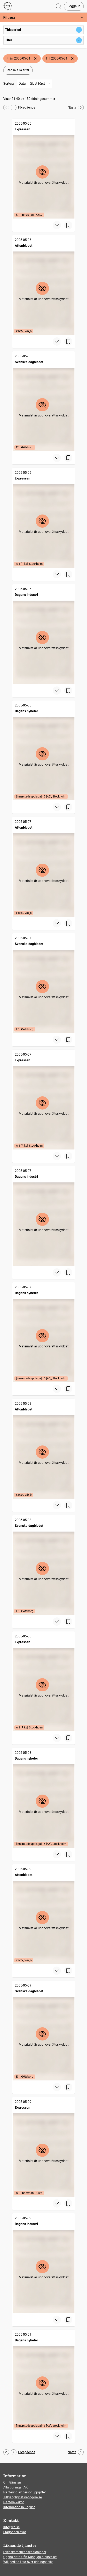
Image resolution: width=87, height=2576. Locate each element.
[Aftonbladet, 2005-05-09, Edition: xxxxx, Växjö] (43, 1914)
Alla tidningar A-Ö (16, 2487)
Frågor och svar (14, 2532)
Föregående (23, 107)
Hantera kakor (13, 2502)
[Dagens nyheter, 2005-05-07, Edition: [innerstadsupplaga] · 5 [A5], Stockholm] (43, 1332)
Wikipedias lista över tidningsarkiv (28, 2562)
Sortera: (9, 83)
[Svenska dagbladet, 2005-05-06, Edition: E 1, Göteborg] (43, 401)
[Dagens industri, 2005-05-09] (43, 2263)
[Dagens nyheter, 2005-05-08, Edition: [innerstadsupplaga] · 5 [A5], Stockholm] (43, 1798)
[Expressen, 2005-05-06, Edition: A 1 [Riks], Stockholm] (43, 518)
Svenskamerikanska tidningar (24, 2552)
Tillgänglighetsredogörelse (22, 2497)
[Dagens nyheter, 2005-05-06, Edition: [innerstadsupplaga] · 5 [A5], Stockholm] (43, 750)
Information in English (19, 2507)
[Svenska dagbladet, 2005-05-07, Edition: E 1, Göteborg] (43, 983)
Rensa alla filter (18, 70)
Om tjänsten (12, 2482)
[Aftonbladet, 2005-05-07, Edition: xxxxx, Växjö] (43, 867)
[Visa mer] (57, 225)
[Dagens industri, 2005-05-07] (43, 1216)
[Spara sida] (68, 225)
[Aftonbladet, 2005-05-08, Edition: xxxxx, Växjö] (43, 1449)
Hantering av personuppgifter (24, 2492)
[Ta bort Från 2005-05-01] (35, 58)
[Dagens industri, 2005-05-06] (43, 634)
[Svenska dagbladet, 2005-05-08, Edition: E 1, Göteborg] (43, 1565)
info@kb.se (11, 2527)
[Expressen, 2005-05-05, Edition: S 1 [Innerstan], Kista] (43, 169)
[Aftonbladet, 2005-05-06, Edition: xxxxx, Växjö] (43, 285)
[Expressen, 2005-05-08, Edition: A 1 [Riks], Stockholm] (43, 1681)
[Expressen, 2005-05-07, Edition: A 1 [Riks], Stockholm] (43, 1099)
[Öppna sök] (58, 6)
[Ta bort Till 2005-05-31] (72, 58)
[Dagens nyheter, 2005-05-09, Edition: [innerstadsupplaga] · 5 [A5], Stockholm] (43, 2380)
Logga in (73, 6)
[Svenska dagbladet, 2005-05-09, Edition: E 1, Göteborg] (43, 2030)
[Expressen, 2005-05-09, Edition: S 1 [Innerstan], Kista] (43, 2147)
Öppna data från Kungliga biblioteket (30, 2557)
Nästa (76, 107)
